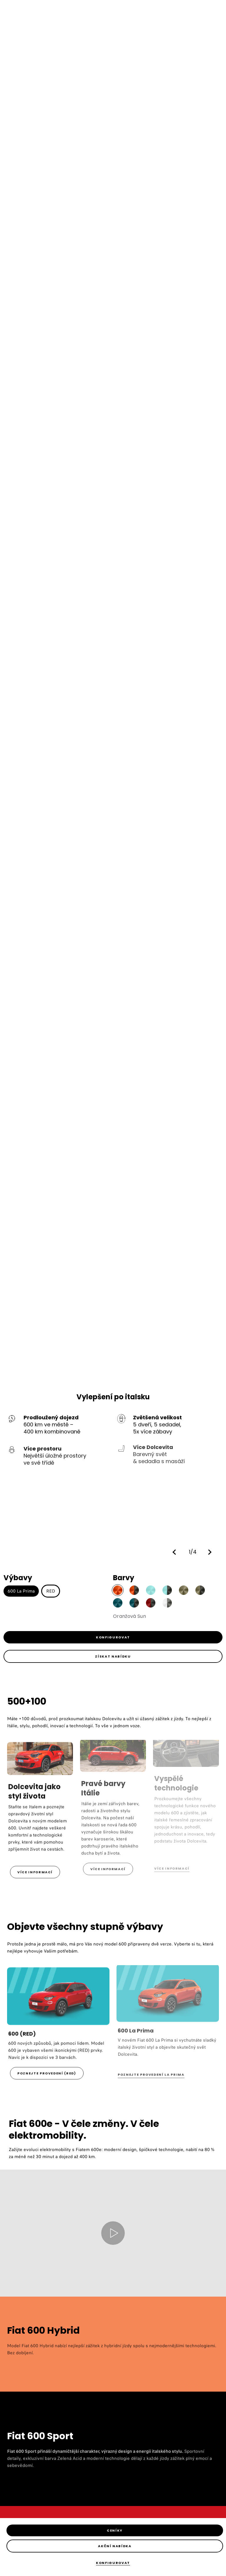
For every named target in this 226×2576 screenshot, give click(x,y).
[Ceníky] (114, 2530)
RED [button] (50, 1591)
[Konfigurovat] (113, 2563)
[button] (176, 1552)
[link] (113, 1637)
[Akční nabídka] (114, 2546)
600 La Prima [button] (21, 1591)
